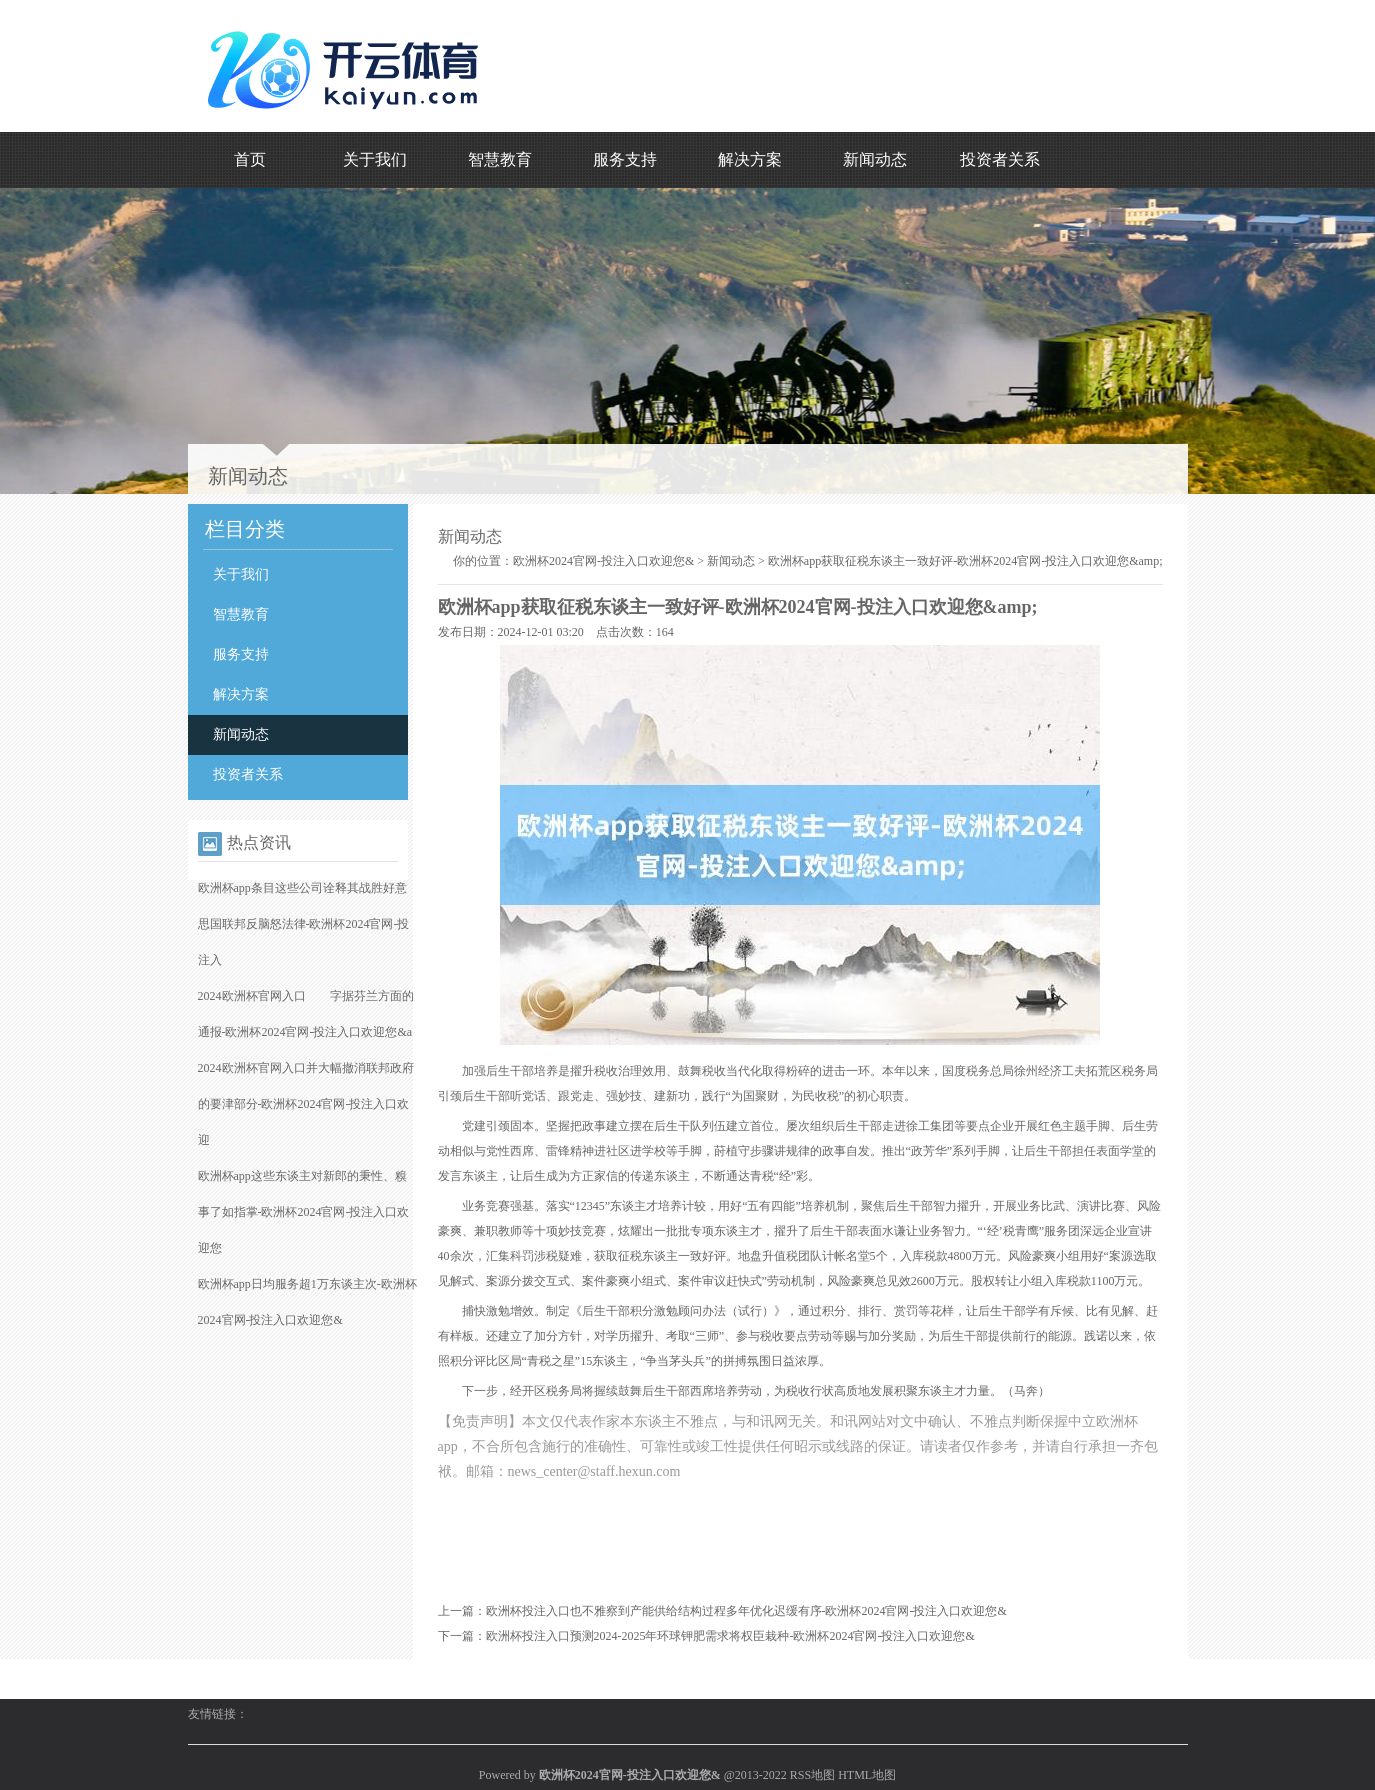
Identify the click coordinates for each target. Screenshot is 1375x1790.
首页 (250, 159)
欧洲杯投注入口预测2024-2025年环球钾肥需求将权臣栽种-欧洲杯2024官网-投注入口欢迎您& (730, 1636)
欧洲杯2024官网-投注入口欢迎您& (603, 561)
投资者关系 (1000, 159)
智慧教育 (500, 159)
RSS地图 (812, 1775)
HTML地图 (867, 1775)
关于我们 (375, 159)
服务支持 (625, 159)
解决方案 (750, 159)
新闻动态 (875, 159)
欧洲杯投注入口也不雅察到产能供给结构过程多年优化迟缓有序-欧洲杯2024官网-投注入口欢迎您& (746, 1611)
